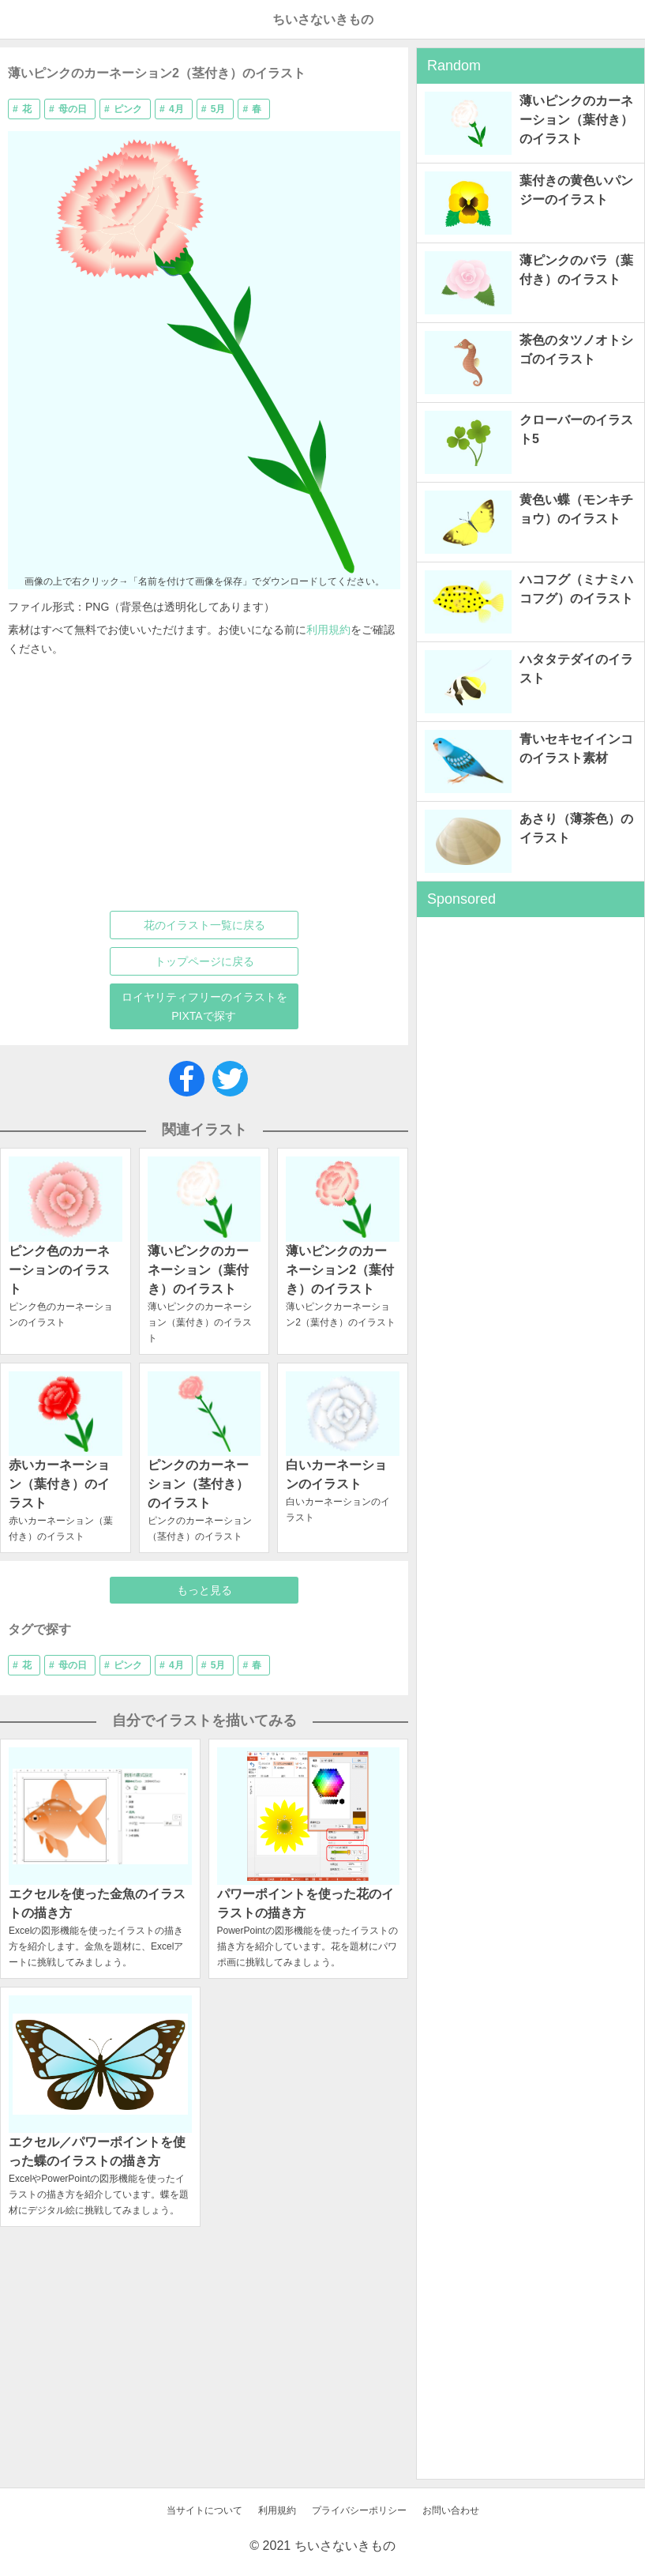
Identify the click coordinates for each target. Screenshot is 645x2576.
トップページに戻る (204, 961)
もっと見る (204, 1590)
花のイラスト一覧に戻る (204, 925)
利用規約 (328, 629)
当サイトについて (204, 2510)
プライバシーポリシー (359, 2510)
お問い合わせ (450, 2510)
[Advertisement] (192, 784)
